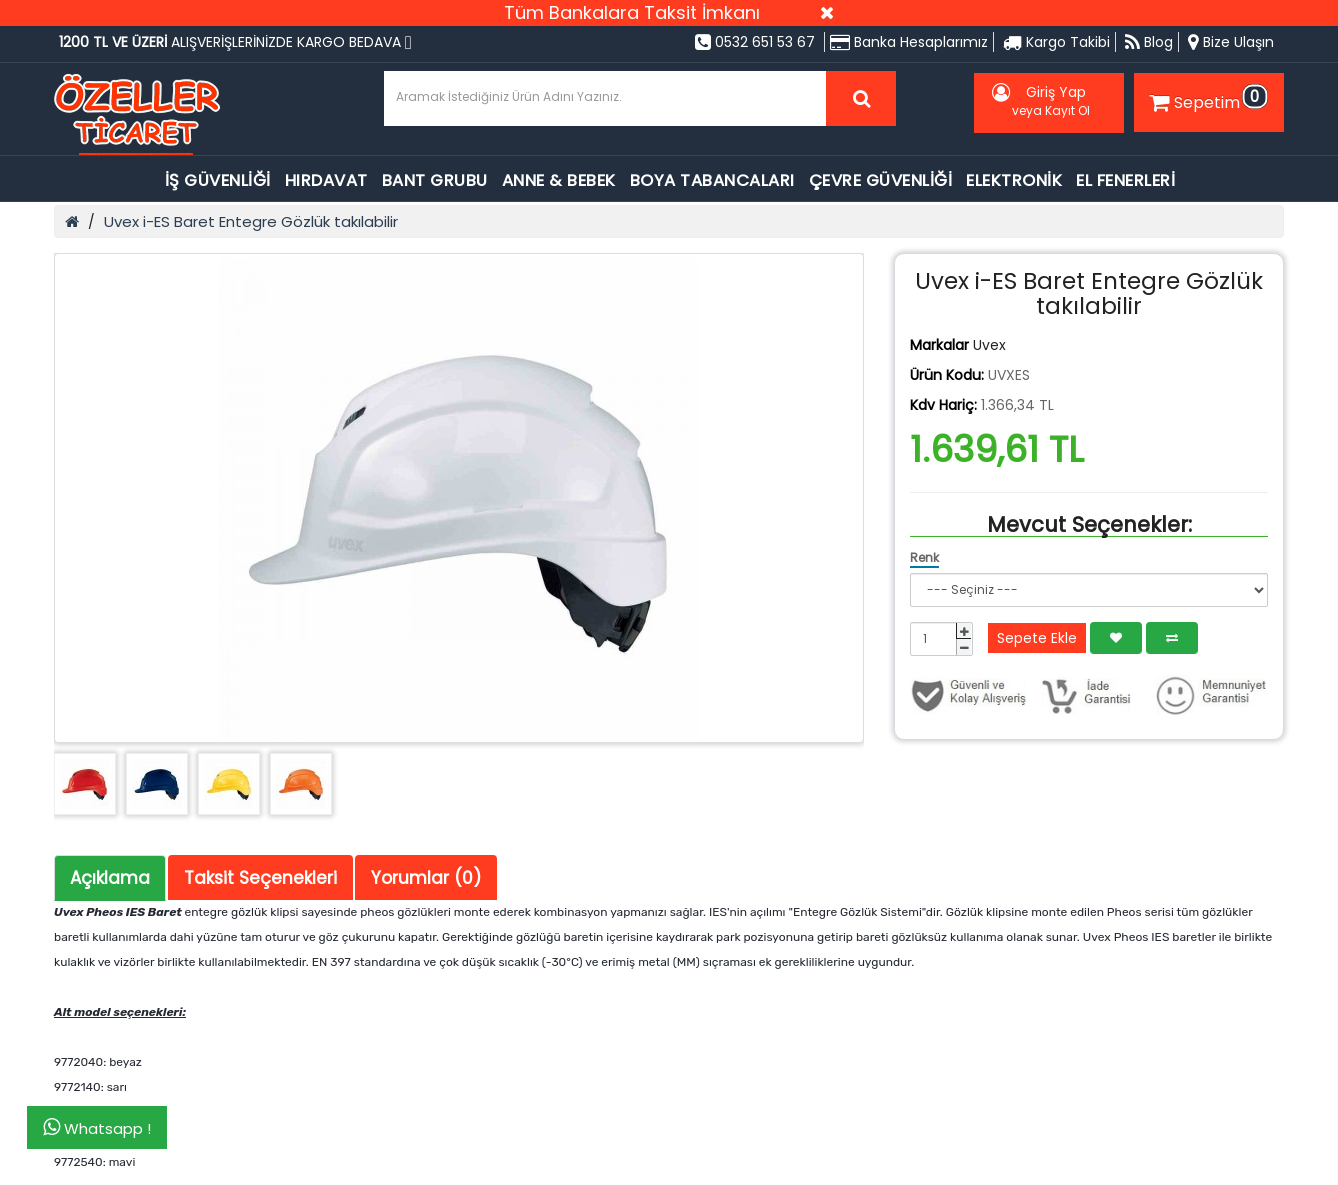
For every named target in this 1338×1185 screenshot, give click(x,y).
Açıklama (110, 878)
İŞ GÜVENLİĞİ (218, 180)
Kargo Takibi (1056, 42)
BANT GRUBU (435, 180)
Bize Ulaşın (1231, 42)
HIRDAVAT (326, 180)
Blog (1149, 42)
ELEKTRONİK (1014, 180)
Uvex (989, 345)
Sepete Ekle (1037, 638)
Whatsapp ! (97, 1128)
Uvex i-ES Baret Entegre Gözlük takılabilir (251, 221)
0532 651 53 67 (755, 42)
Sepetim (1206, 99)
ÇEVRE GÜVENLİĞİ (881, 180)
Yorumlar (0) (426, 878)
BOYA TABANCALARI (712, 180)
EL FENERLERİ (1125, 180)
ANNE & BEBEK (559, 180)
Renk (924, 557)
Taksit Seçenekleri (260, 878)
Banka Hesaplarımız (909, 42)
